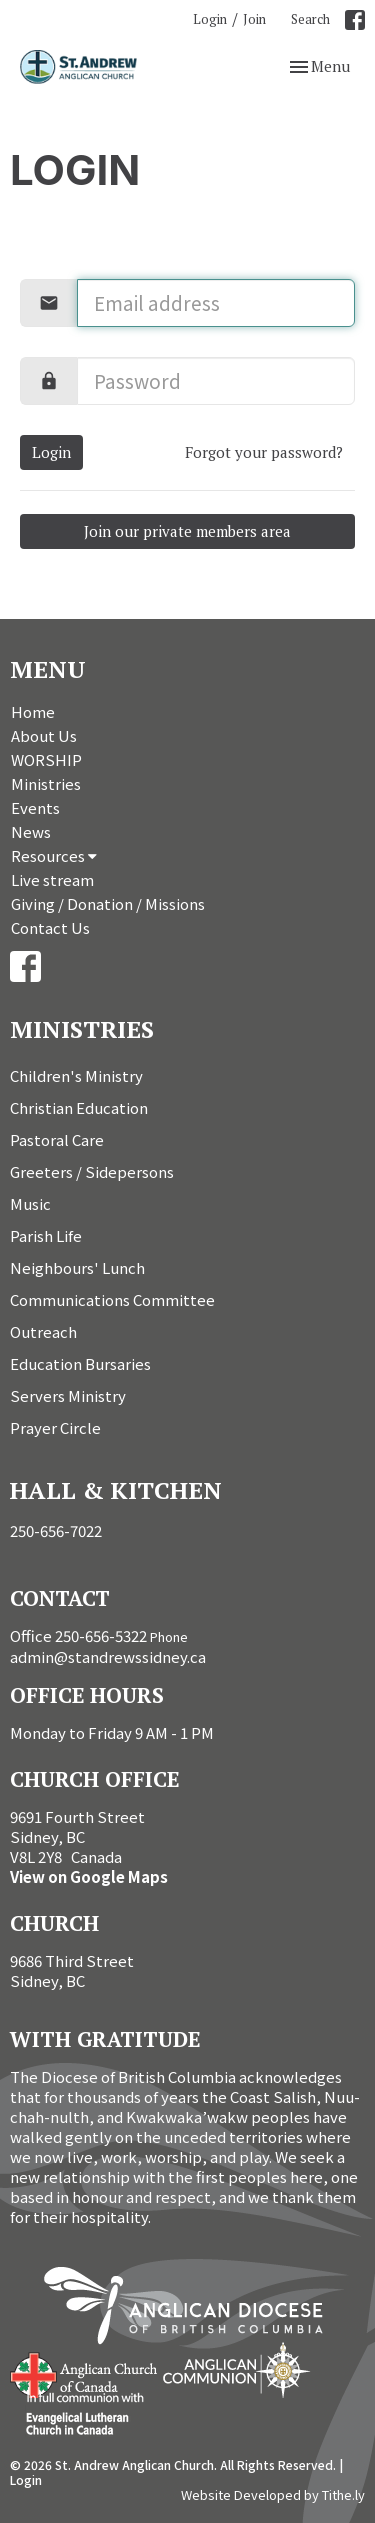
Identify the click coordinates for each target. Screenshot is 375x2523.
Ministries (46, 783)
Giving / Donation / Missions (108, 903)
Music (30, 1203)
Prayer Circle (55, 1427)
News (31, 831)
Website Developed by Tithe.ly (273, 2495)
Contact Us (50, 927)
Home (33, 711)
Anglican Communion (236, 2369)
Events (35, 807)
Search (310, 19)
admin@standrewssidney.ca (108, 1656)
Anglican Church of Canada (84, 2373)
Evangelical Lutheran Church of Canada (77, 2415)
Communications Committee (112, 1299)
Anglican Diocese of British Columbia (193, 2309)
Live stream (52, 879)
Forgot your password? (264, 452)
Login (210, 19)
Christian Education (79, 1107)
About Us (44, 735)
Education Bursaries (80, 1363)
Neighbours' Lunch (77, 1267)
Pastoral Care (57, 1139)
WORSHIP (46, 759)
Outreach (43, 1331)
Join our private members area (187, 531)
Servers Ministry (68, 1395)
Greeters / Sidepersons (92, 1171)
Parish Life (46, 1235)
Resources (54, 855)
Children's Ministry (76, 1075)
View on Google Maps (89, 1876)
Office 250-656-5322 (78, 1635)
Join (254, 19)
